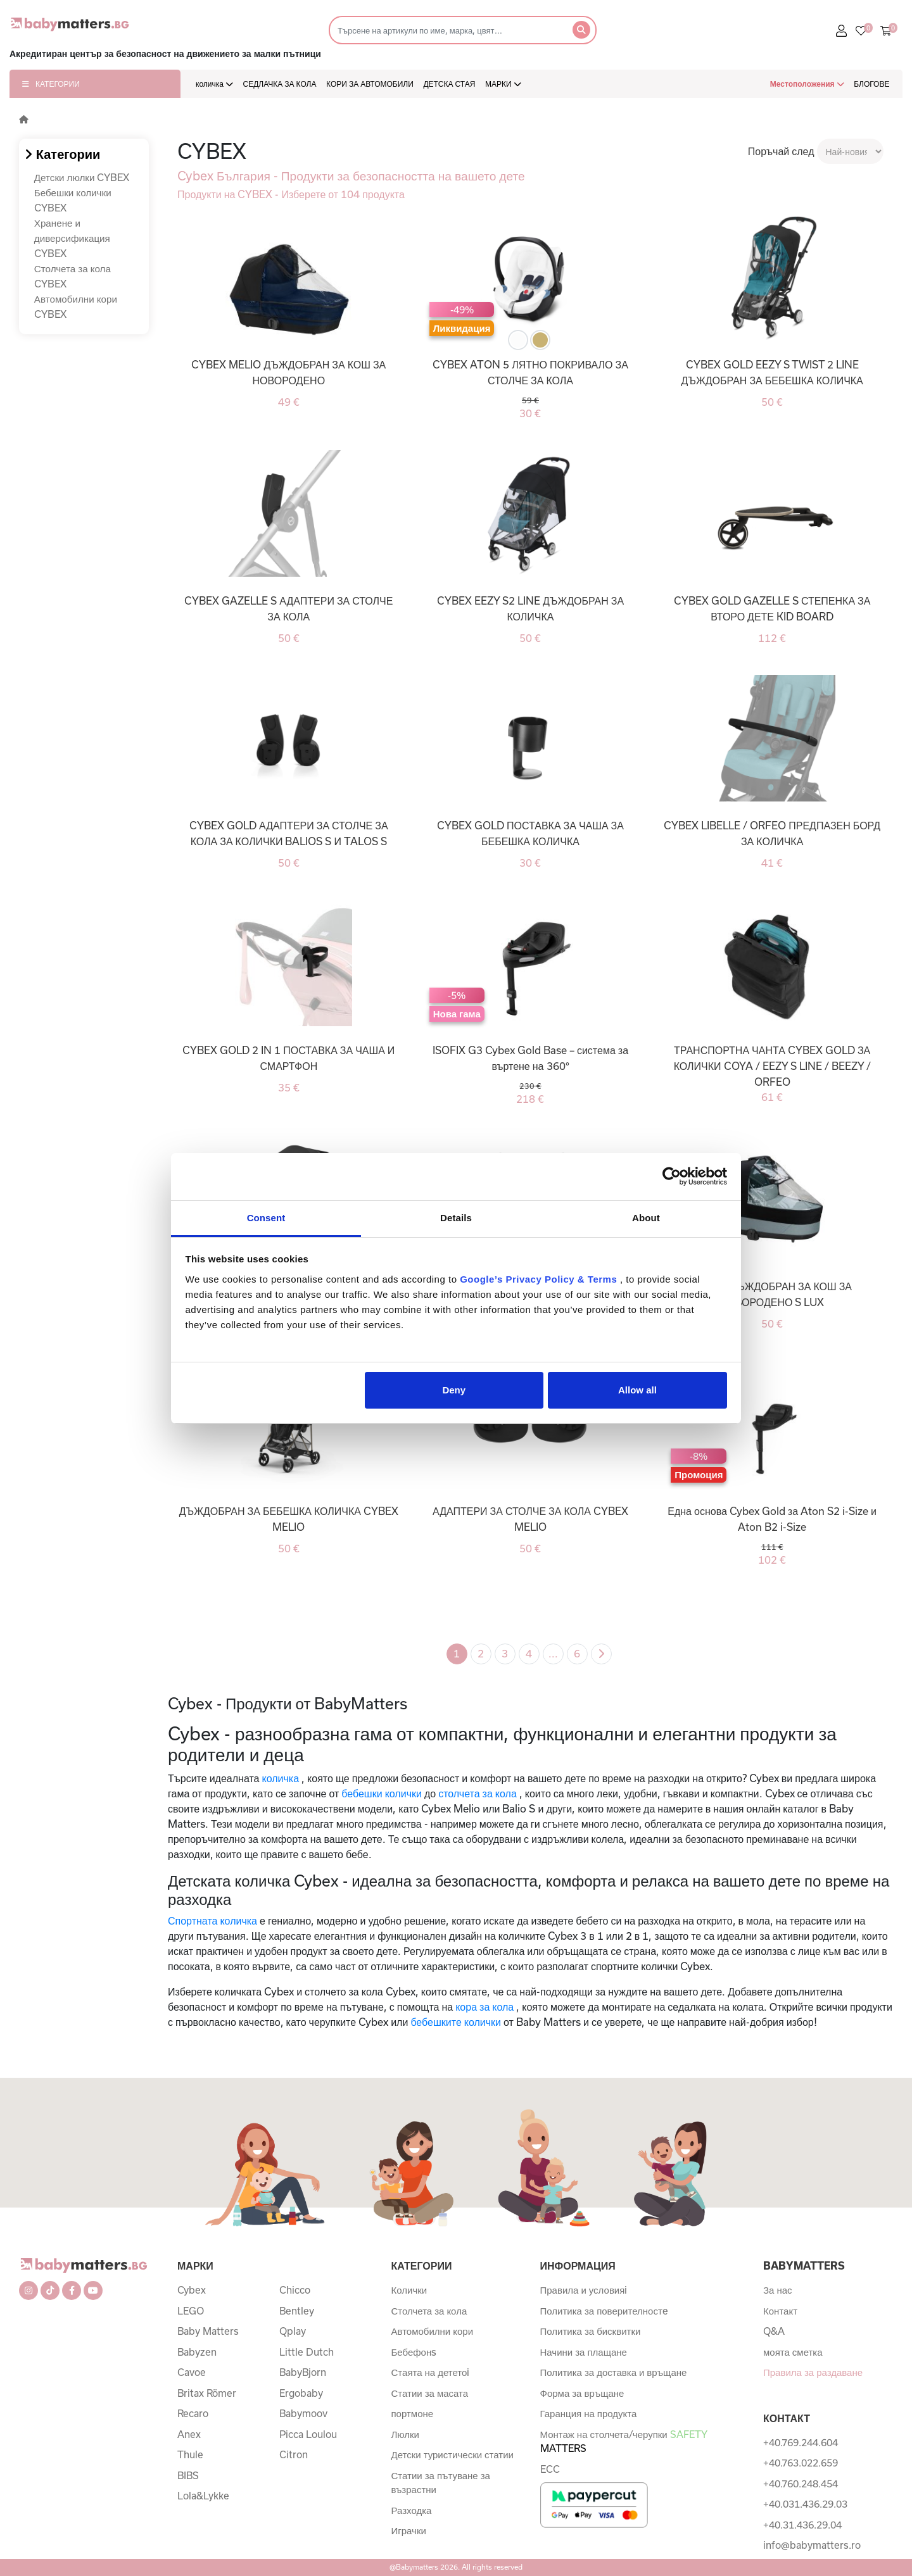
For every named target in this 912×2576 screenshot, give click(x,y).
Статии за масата (430, 2393)
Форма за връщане (582, 2393)
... (553, 1653)
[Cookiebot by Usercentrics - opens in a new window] (671, 1176)
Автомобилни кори (432, 2331)
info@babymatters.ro (812, 2545)
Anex (189, 2434)
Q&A (774, 2331)
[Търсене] (447, 30)
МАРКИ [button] (503, 83)
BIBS (188, 2475)
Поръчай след (781, 151)
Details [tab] (456, 1217)
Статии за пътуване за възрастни (440, 2483)
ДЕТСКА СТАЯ (449, 83)
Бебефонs (414, 2352)
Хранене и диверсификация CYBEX (72, 238)
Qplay (292, 2331)
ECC (550, 2469)
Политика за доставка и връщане (613, 2372)
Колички (409, 2290)
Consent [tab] (266, 1217)
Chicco (294, 2290)
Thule (190, 2454)
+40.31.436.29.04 (802, 2524)
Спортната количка (212, 1920)
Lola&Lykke (203, 2495)
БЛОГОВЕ (871, 83)
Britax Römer (206, 2393)
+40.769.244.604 (800, 2442)
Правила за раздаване (813, 2372)
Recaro (192, 2413)
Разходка (411, 2510)
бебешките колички (455, 2022)
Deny (454, 1390)
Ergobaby (301, 2393)
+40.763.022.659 (800, 2462)
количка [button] (214, 83)
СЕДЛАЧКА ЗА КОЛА (280, 83)
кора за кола (484, 2007)
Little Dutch (306, 2352)
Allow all (637, 1390)
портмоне (412, 2413)
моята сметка (793, 2352)
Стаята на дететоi (430, 2372)
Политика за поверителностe (604, 2310)
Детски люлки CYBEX (82, 177)
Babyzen (197, 2352)
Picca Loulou (308, 2434)
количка (281, 1778)
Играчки (408, 2530)
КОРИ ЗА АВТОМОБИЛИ (370, 83)
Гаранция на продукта (588, 2413)
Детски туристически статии (452, 2454)
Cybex (191, 2290)
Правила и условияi (584, 2290)
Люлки (405, 2434)
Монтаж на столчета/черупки (623, 2441)
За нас (777, 2290)
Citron (293, 2454)
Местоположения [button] (807, 83)
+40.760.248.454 (800, 2483)
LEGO (190, 2310)
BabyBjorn (302, 2372)
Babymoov (303, 2413)
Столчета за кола (429, 2310)
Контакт (780, 2310)
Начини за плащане (583, 2352)
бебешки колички (381, 1793)
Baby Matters (208, 2331)
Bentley (296, 2310)
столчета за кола (477, 1793)
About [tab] (646, 1217)
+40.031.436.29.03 (805, 2504)
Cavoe (191, 2372)
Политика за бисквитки (590, 2331)
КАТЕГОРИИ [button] (51, 83)
